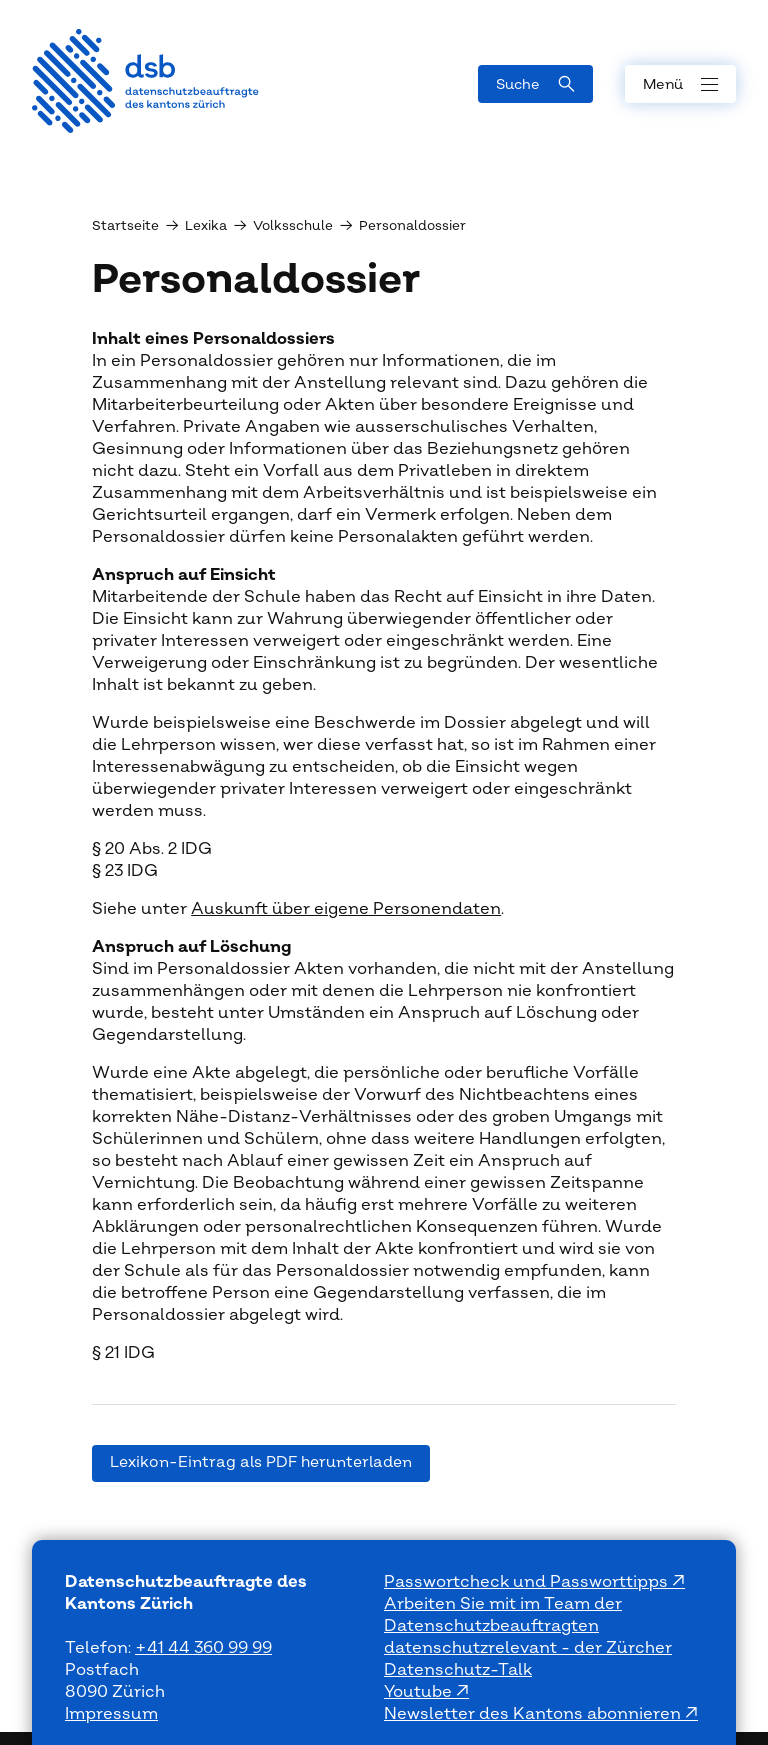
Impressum (111, 1714)
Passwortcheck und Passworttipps (528, 1582)
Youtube (420, 1692)
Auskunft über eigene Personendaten (346, 909)
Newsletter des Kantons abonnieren (534, 1714)
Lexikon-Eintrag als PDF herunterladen (261, 1462)
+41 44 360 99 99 (203, 1648)
